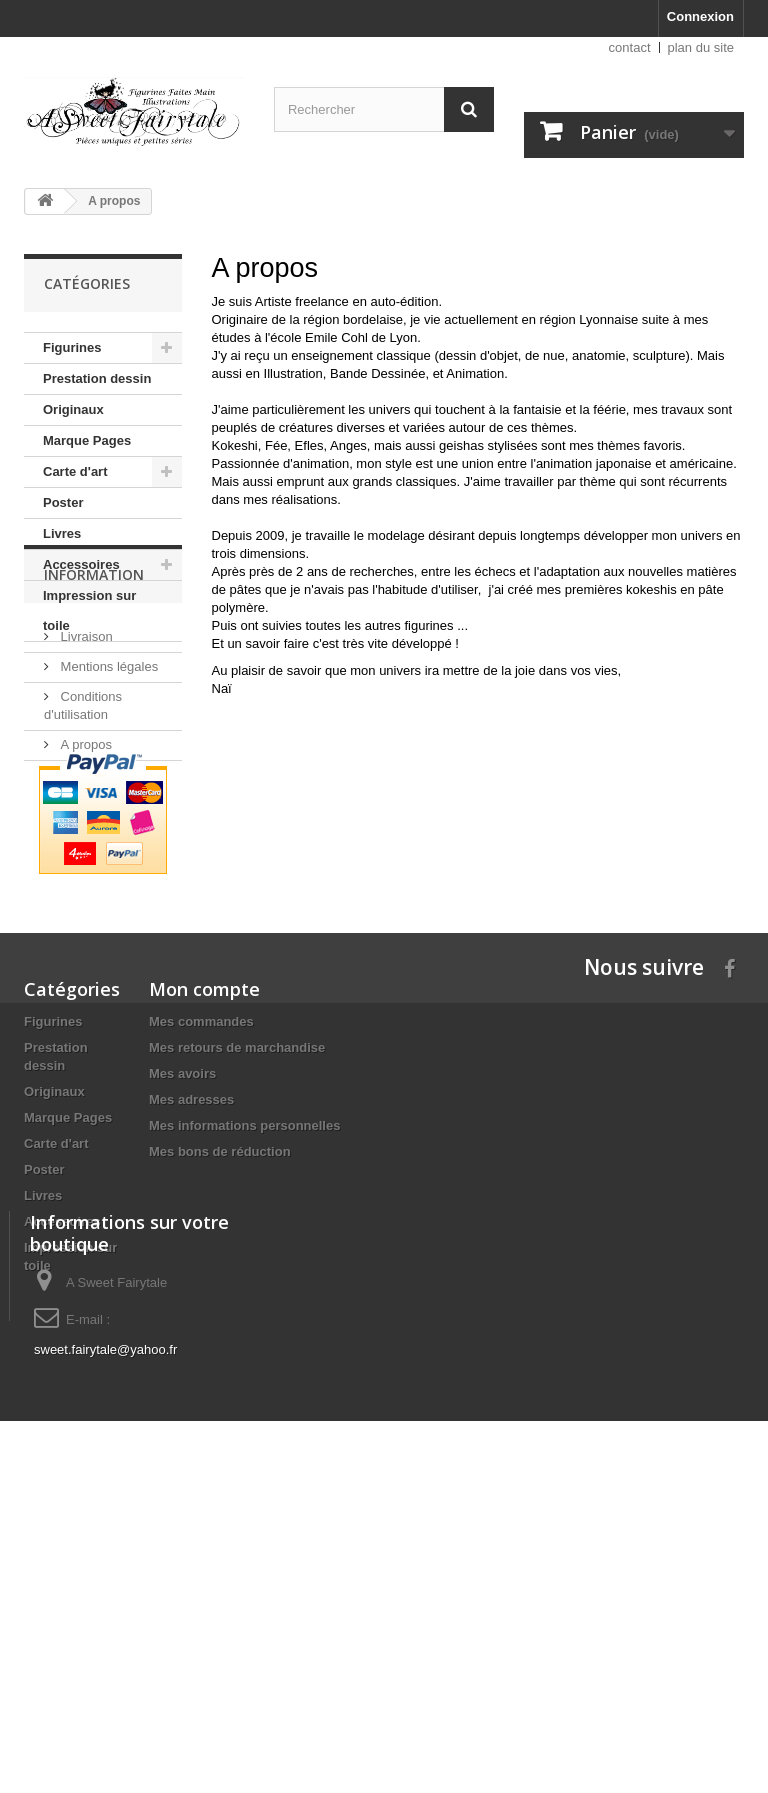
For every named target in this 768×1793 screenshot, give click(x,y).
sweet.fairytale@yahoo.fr (105, 1661)
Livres (62, 533)
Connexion (700, 16)
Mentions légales (107, 785)
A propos (84, 863)
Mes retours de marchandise (237, 1233)
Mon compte (204, 1175)
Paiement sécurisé (112, 893)
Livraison (85, 755)
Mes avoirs (182, 1259)
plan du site (701, 47)
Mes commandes (201, 1207)
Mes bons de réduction (220, 1337)
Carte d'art (75, 471)
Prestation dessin (97, 378)
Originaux (73, 409)
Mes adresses (191, 1285)
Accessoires (81, 564)
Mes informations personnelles (244, 1311)
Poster (63, 502)
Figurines (72, 347)
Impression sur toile (89, 610)
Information (94, 701)
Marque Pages (87, 440)
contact (630, 47)
